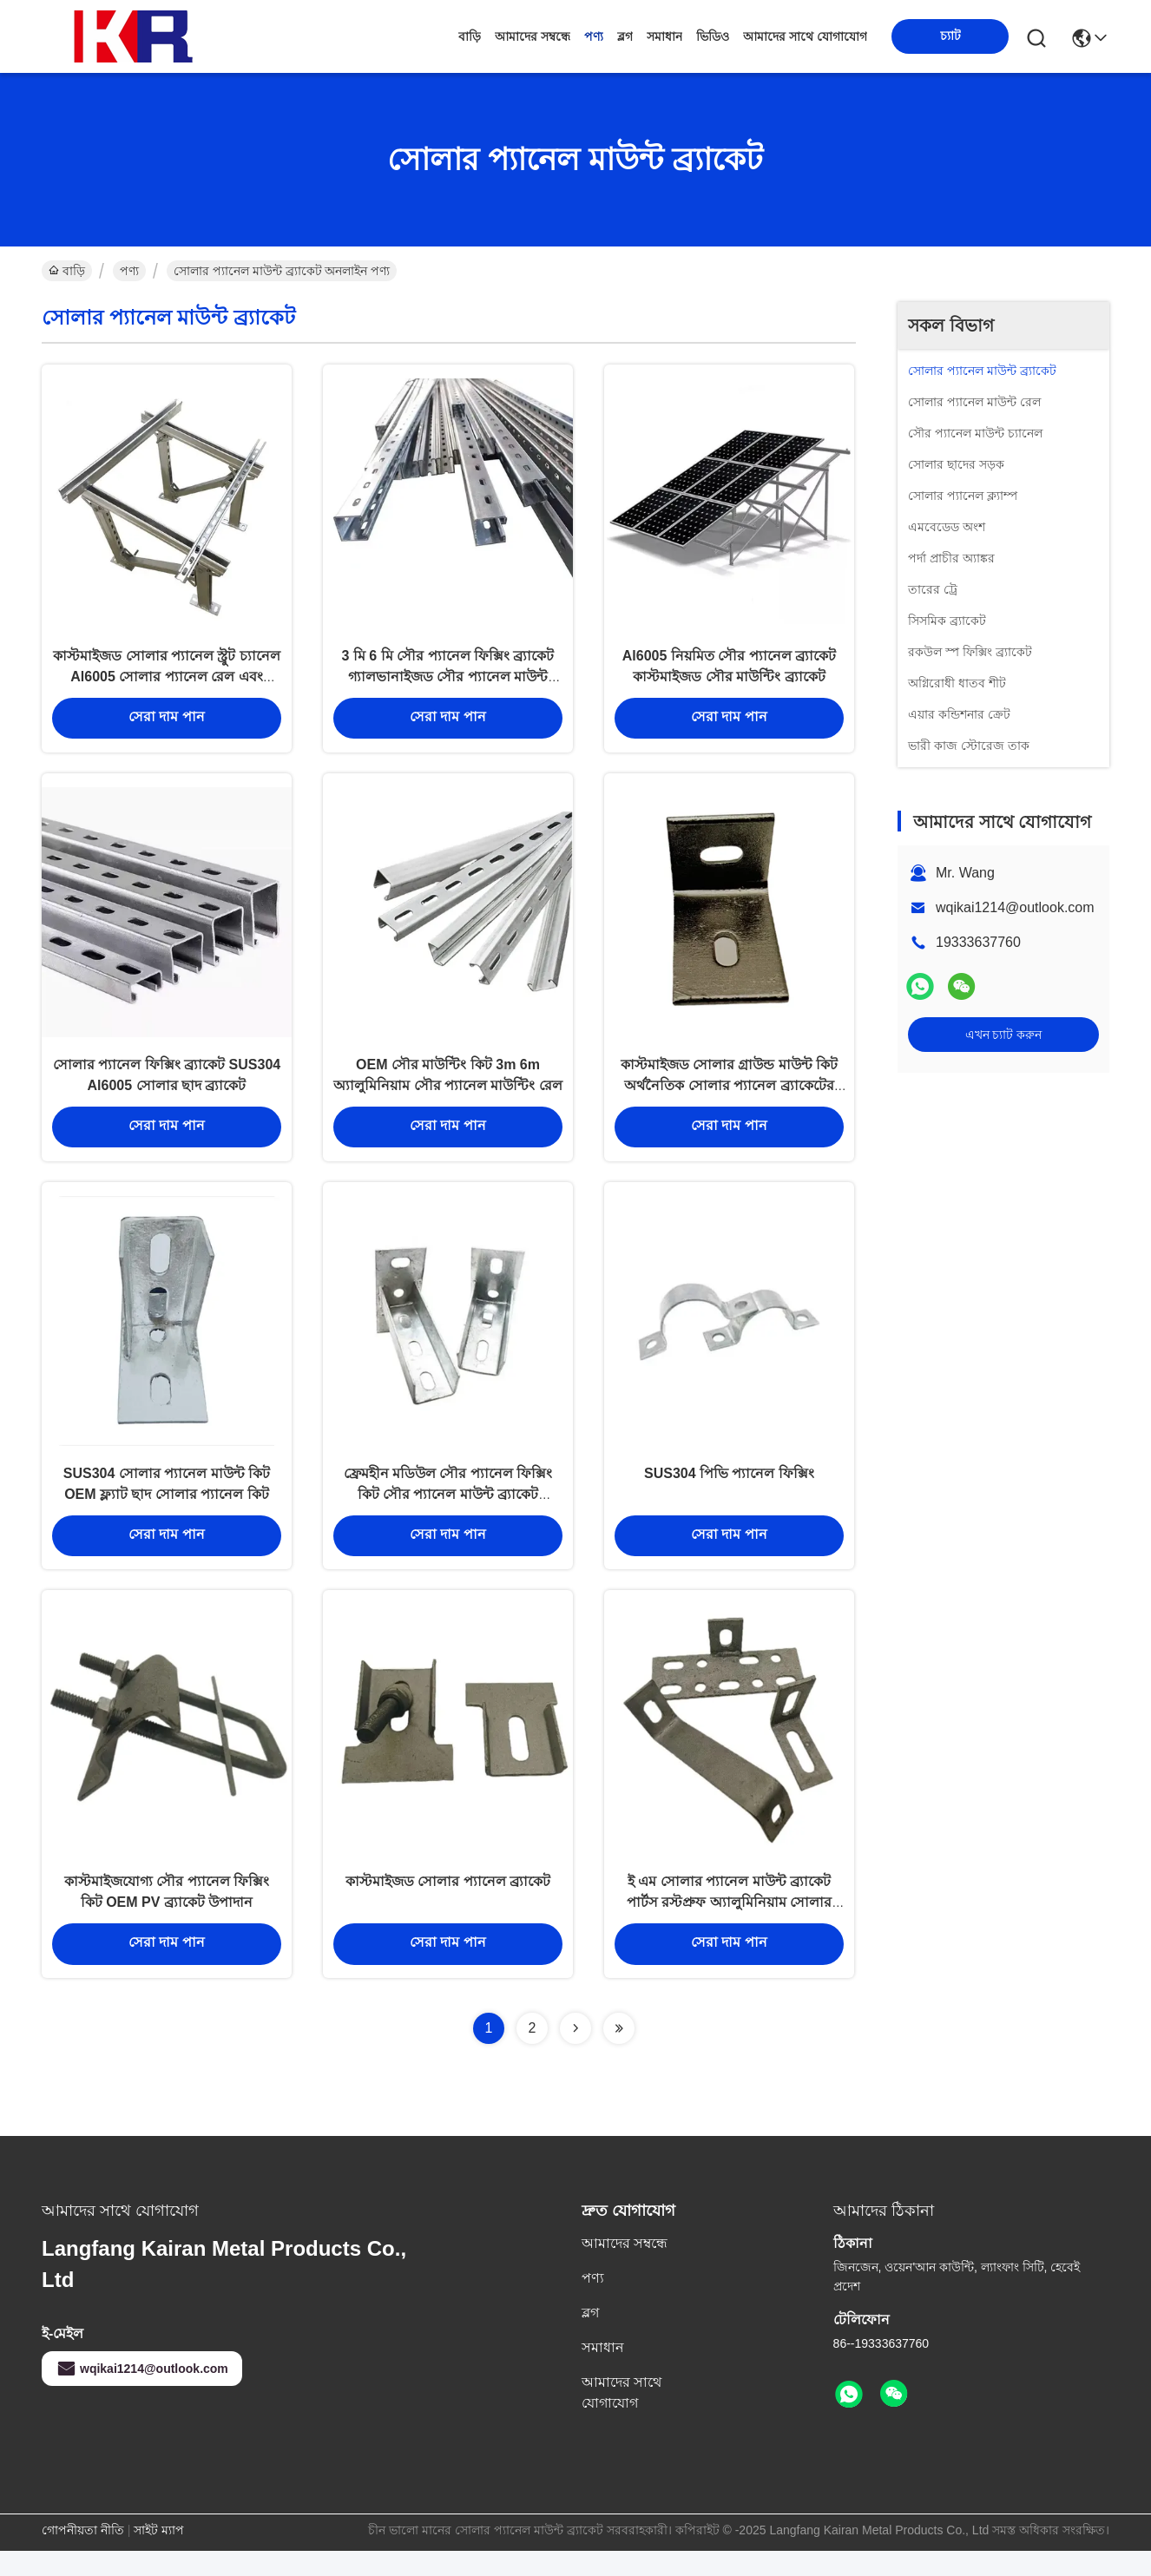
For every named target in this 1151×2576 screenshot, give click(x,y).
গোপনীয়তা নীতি (83, 2555)
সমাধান (664, 36)
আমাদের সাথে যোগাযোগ (805, 36)
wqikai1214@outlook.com (1015, 907)
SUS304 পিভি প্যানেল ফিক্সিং (729, 1490)
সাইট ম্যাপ (159, 2555)
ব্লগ (625, 36)
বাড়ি (469, 36)
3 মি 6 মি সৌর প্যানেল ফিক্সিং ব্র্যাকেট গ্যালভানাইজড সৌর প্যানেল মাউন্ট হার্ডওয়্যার (448, 682)
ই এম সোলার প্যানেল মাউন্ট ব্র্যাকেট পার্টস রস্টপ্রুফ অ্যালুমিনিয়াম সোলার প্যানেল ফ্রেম (729, 1926)
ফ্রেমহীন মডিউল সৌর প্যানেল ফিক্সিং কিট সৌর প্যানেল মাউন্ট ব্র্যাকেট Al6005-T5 (448, 1511)
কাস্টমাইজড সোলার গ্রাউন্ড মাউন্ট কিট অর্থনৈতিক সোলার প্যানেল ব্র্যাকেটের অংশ (730, 1096)
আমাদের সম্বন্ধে (532, 36)
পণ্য (593, 36)
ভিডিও (712, 36)
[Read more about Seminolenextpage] (575, 2053)
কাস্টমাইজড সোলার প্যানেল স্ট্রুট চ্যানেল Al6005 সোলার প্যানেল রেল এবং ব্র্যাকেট (166, 682)
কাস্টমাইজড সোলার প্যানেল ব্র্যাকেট (447, 1905)
